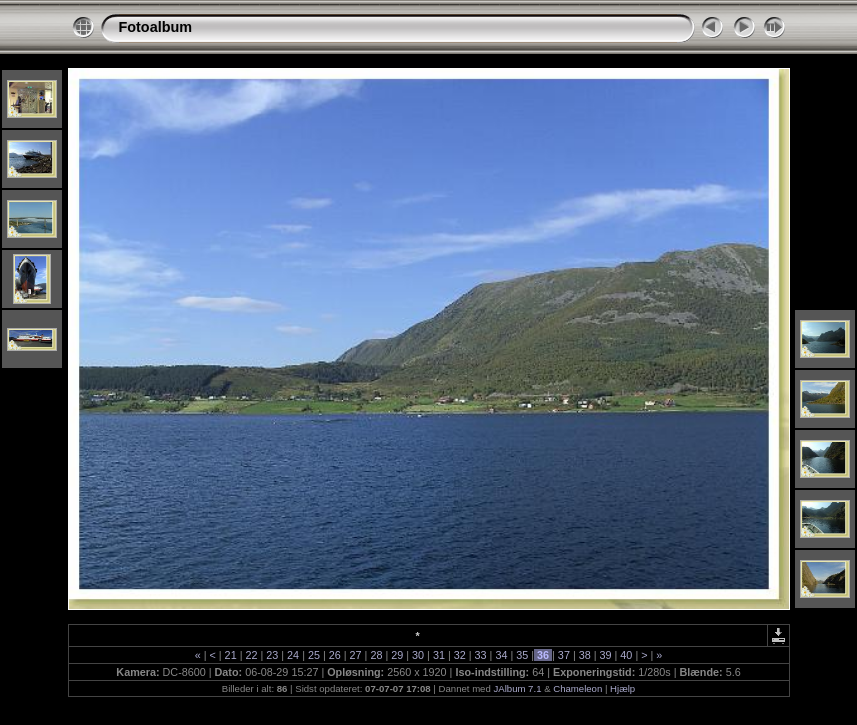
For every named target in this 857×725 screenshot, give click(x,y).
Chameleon (577, 688)
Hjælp (622, 688)
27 (356, 655)
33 (481, 655)
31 (439, 655)
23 (272, 655)
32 (460, 655)
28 (376, 655)
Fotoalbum (156, 27)
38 (585, 655)
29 (397, 655)
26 (335, 655)
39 (606, 655)
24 (293, 655)
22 (251, 655)
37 (564, 655)
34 (501, 655)
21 (231, 655)
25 (314, 655)
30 (418, 655)
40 (626, 655)
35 (522, 655)
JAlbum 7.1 (517, 688)
